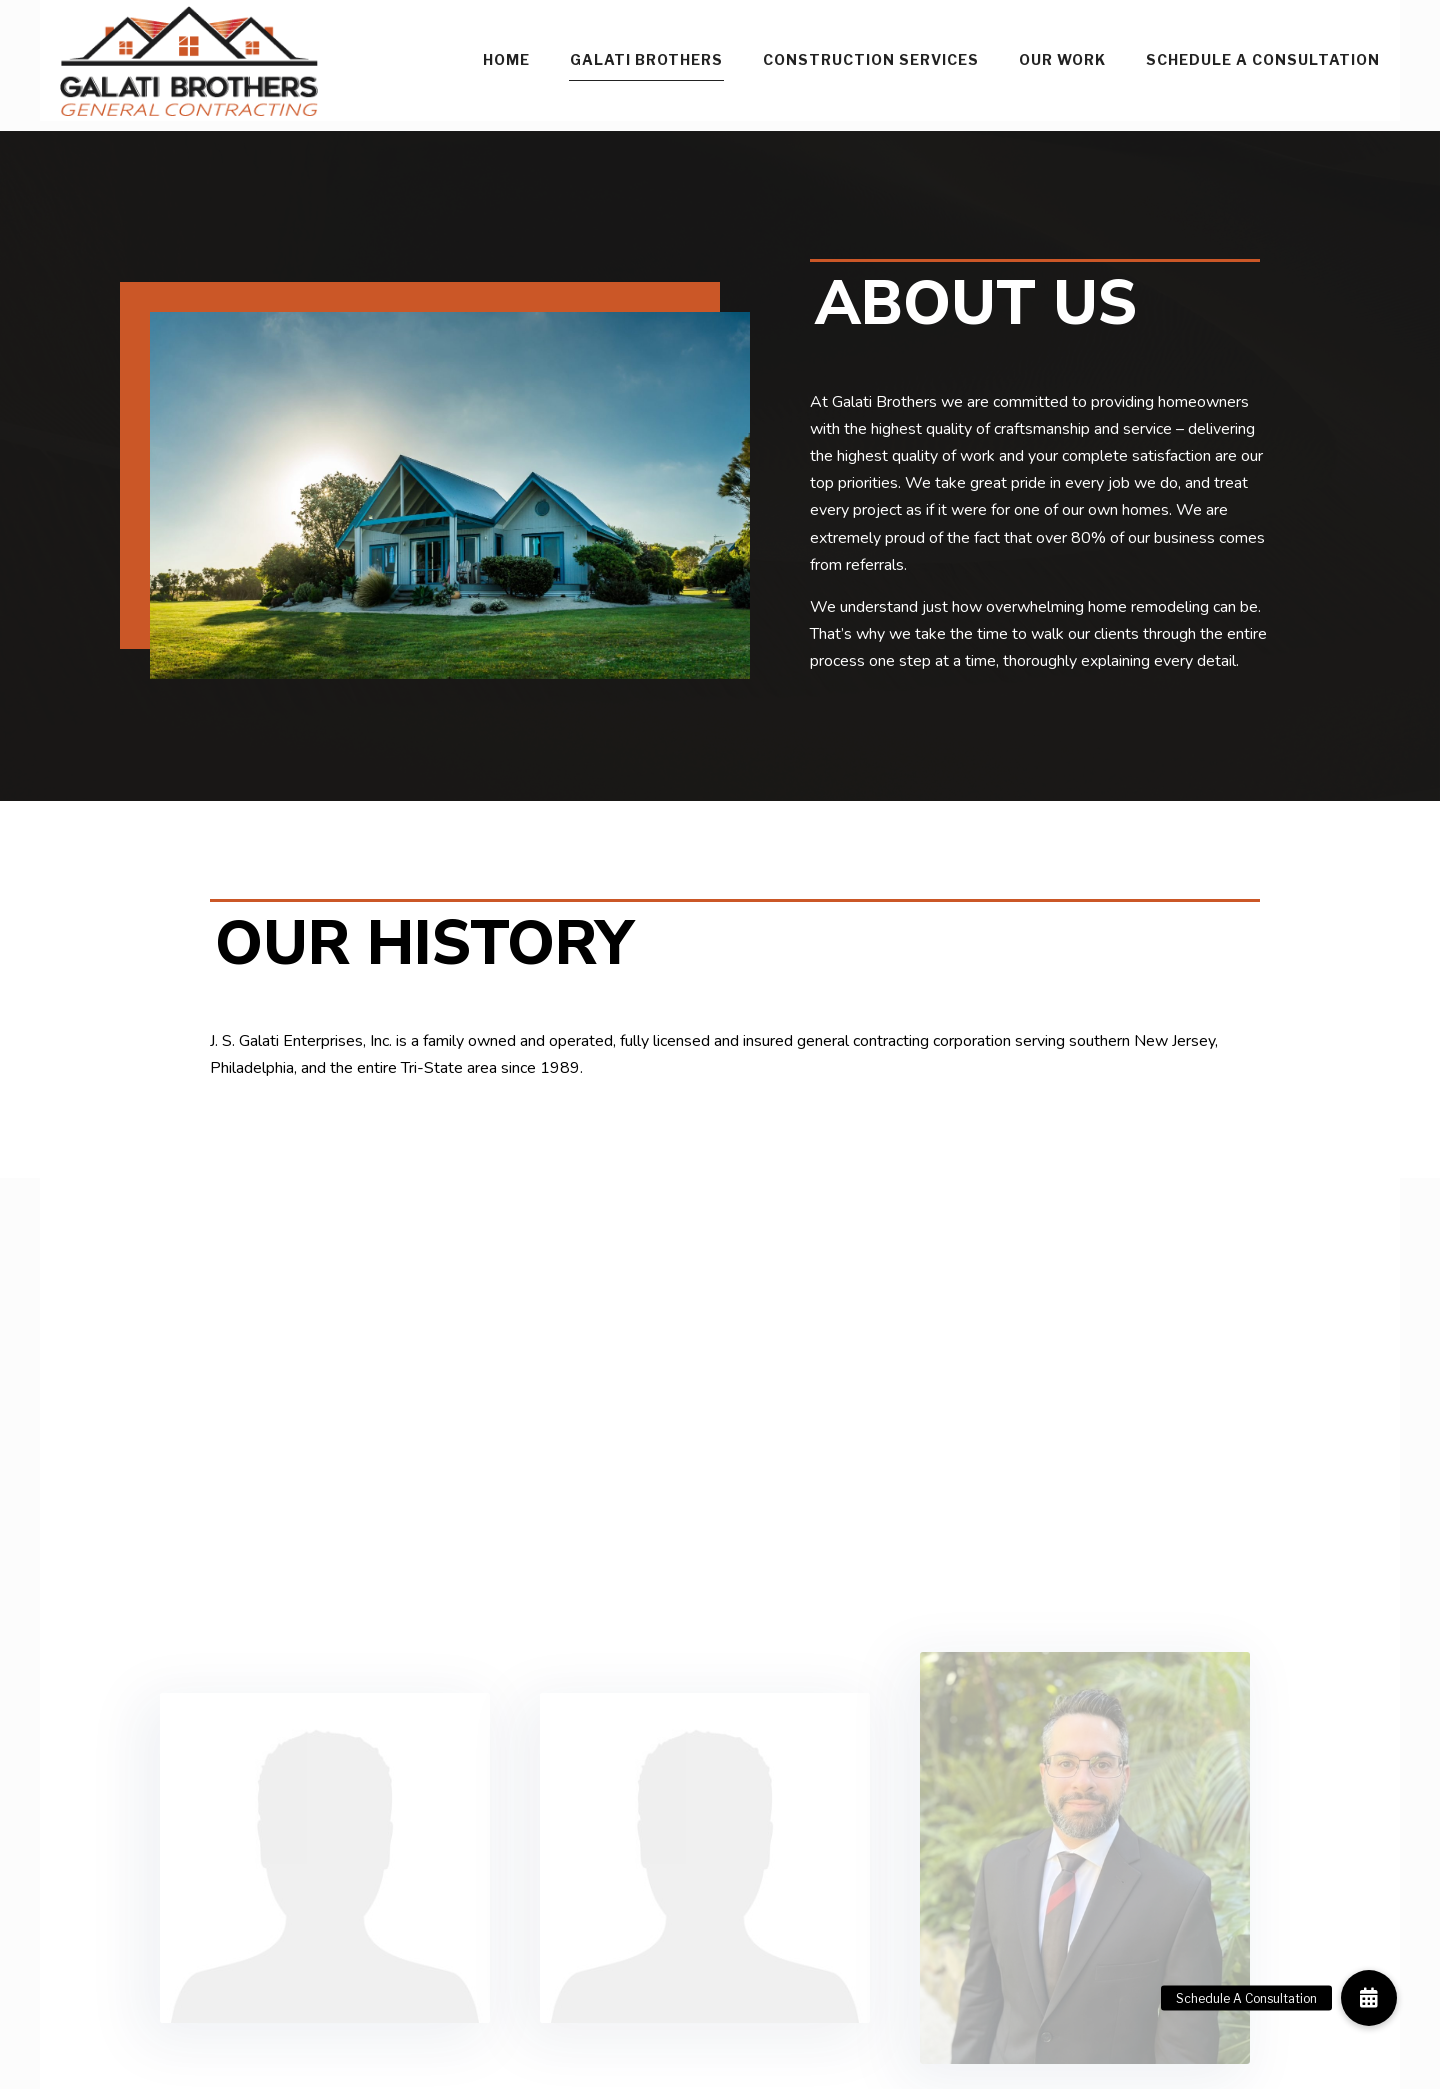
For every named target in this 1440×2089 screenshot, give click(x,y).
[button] (1369, 1998)
